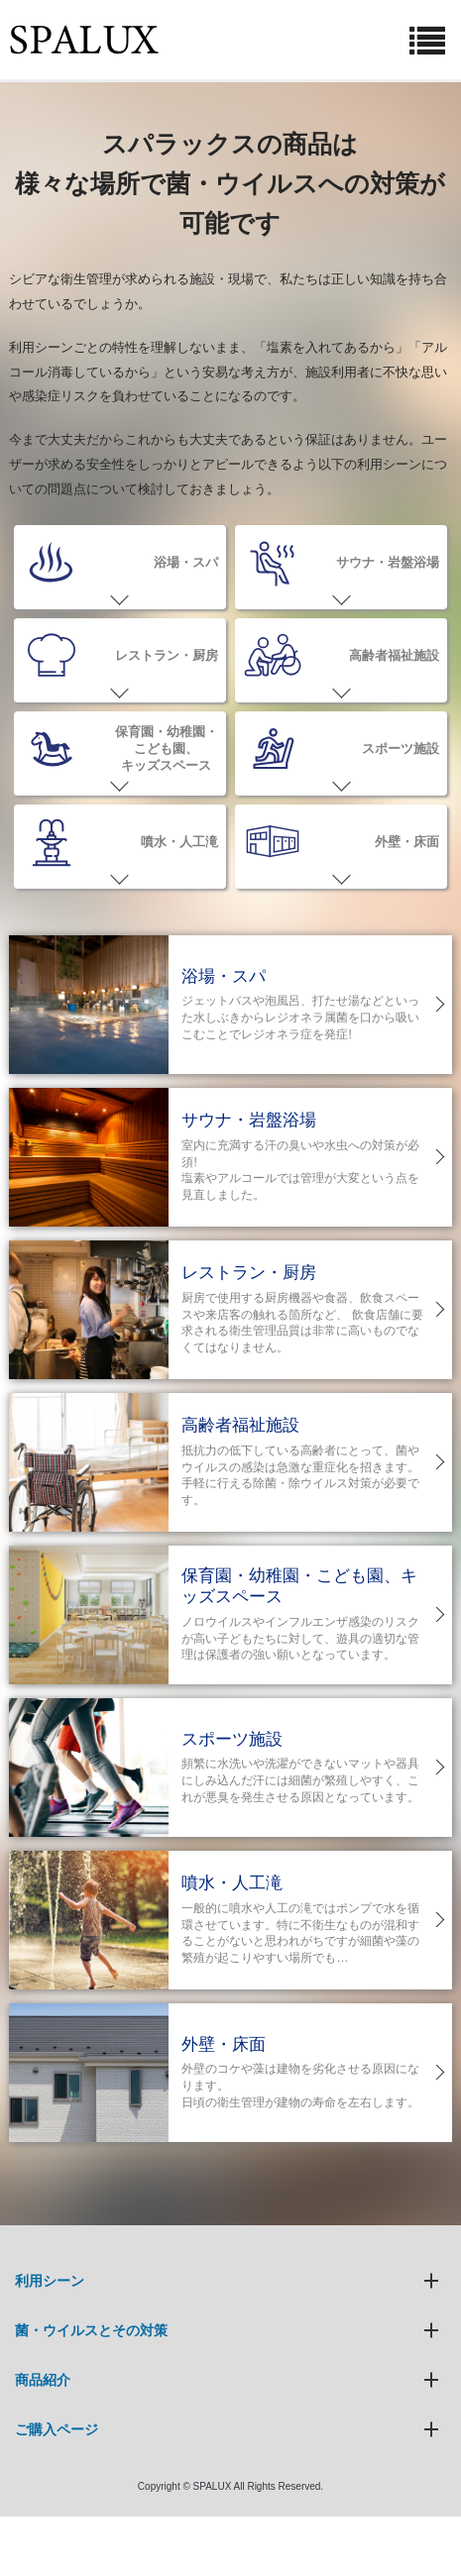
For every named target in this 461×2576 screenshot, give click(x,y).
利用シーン (49, 2281)
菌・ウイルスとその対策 (91, 2330)
